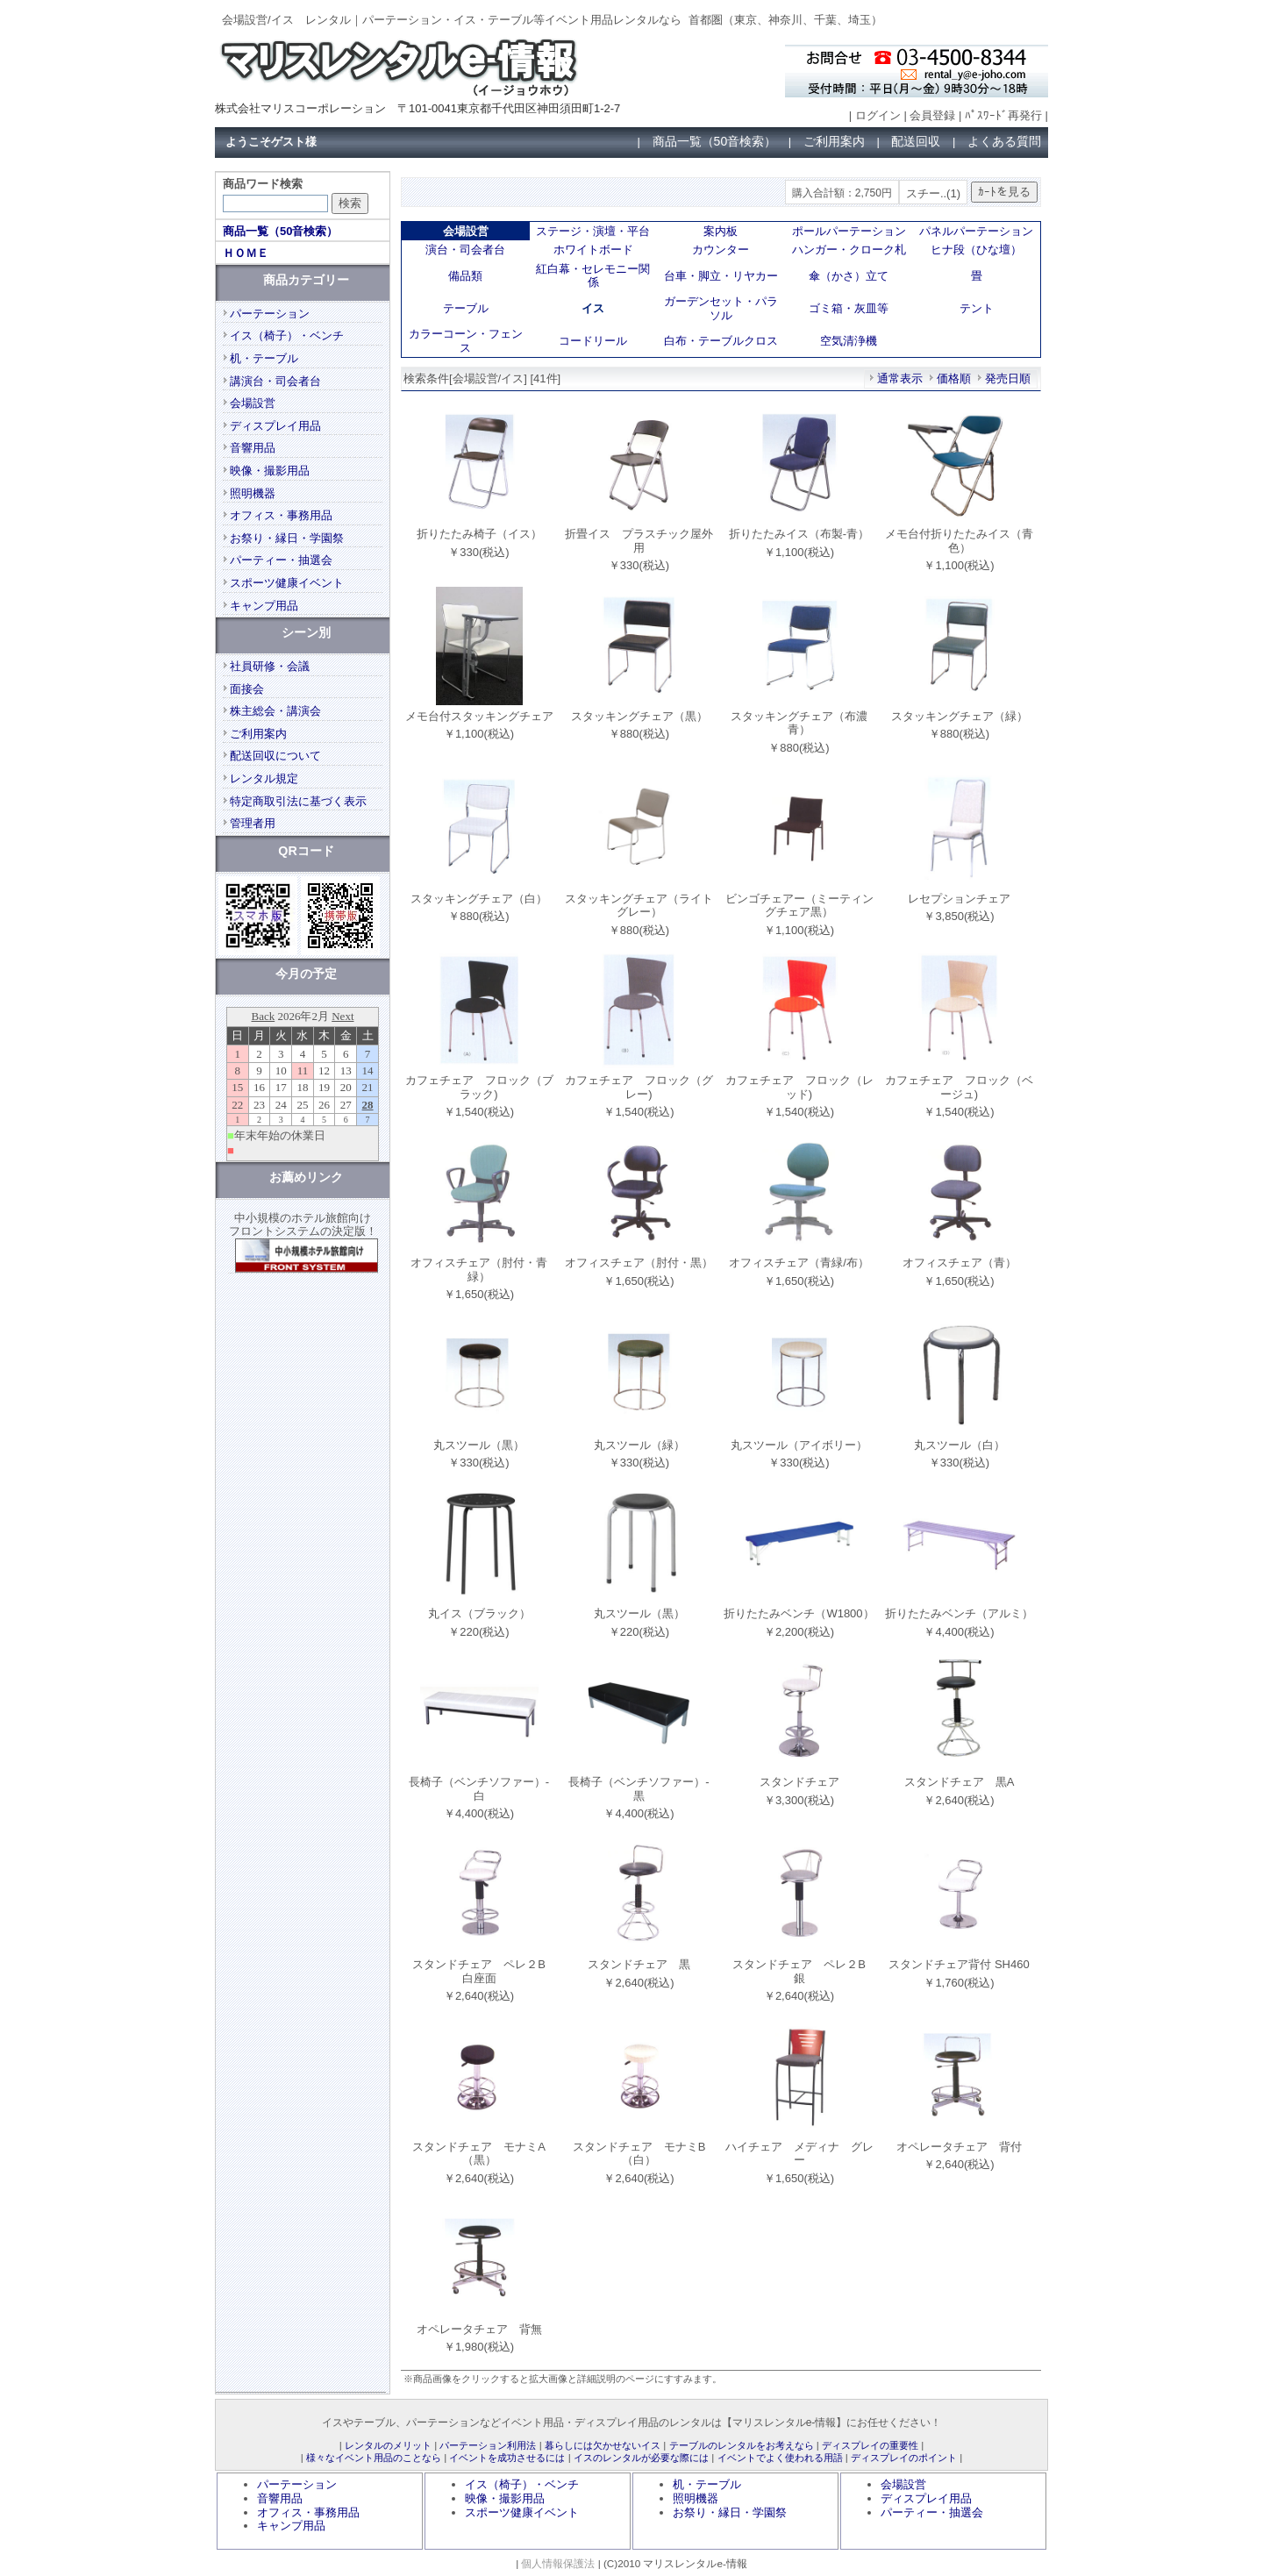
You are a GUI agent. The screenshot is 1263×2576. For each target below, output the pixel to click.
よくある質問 (1004, 141)
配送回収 (915, 141)
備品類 (465, 275)
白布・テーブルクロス (721, 340)
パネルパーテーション (976, 231)
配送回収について (275, 755)
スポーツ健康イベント (287, 582)
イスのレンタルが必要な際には (641, 2457)
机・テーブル (264, 358)
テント (977, 308)
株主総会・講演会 (275, 710)
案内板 (720, 231)
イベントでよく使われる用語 (780, 2457)
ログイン (878, 115)
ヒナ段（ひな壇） (976, 249)
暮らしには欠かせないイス (602, 2445)
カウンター (720, 249)
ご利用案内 (834, 141)
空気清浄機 (848, 340)
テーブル (466, 308)
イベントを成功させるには (507, 2457)
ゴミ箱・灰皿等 (848, 308)
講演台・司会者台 (275, 381)
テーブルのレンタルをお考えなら (741, 2445)
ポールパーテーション (849, 231)
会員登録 (932, 115)
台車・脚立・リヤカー (721, 275)
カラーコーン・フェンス (466, 340)
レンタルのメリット (388, 2445)
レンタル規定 (264, 778)
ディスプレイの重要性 (870, 2445)
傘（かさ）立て (848, 275)
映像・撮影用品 (270, 470)
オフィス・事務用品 (281, 515)
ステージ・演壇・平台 (593, 231)
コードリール (593, 340)
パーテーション (270, 313)
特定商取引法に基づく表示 (298, 801)
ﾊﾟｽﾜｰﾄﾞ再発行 (1003, 115)
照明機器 (252, 493)
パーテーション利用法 (487, 2445)
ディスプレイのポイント (904, 2457)
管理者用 (252, 823)
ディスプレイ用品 (275, 425)
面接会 (247, 689)
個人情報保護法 (558, 2563)
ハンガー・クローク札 (849, 249)
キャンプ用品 (264, 605)
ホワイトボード (593, 249)
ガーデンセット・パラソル (721, 308)
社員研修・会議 (270, 666)
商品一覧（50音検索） (715, 141)
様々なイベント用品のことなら (373, 2457)
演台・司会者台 (465, 249)
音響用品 (252, 447)
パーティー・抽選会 (281, 560)
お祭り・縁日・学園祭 (287, 538)
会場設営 (252, 403)
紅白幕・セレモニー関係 (593, 275)
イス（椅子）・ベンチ (287, 335)
